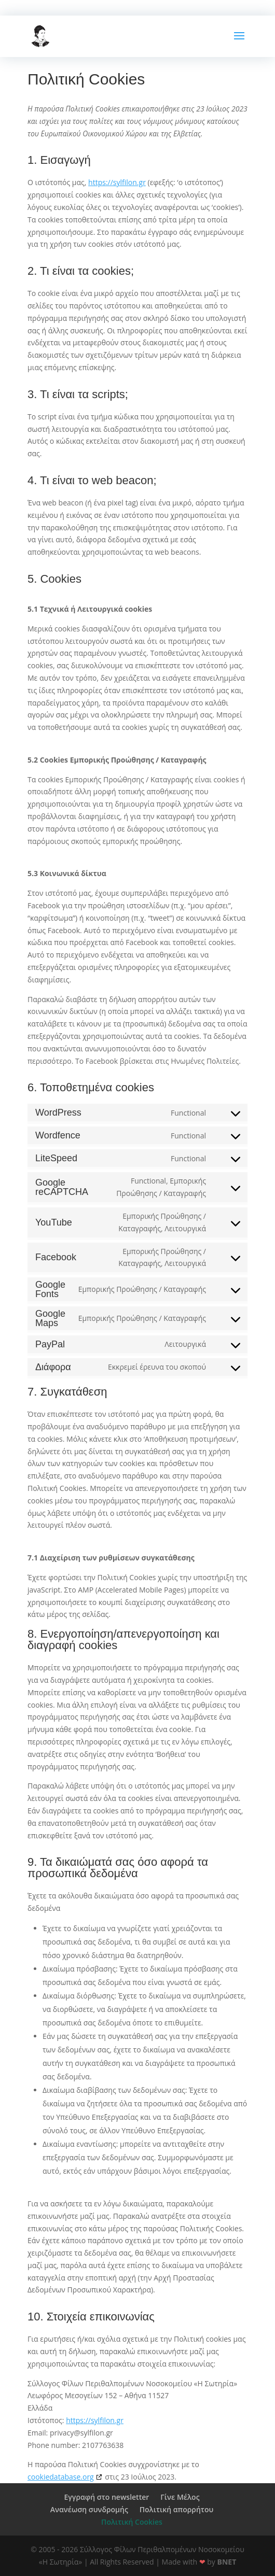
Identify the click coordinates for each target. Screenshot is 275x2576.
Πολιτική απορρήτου (176, 2509)
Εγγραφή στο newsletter (106, 2497)
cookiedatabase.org (61, 2477)
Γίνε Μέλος (179, 2497)
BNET (227, 2562)
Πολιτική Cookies (131, 2522)
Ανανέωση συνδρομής (89, 2509)
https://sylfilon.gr (117, 182)
